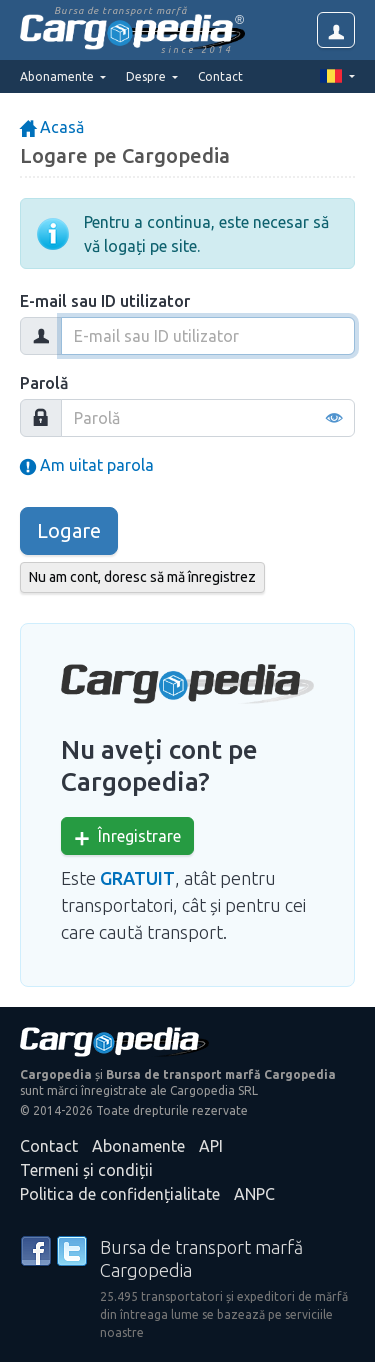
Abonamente (138, 1146)
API (211, 1146)
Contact (220, 76)
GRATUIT (137, 878)
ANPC (254, 1194)
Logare (69, 530)
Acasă (52, 127)
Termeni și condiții (86, 1170)
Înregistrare (127, 836)
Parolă (44, 383)
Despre (147, 76)
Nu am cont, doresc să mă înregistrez (142, 577)
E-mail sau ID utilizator (105, 301)
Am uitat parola (87, 465)
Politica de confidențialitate (120, 1194)
